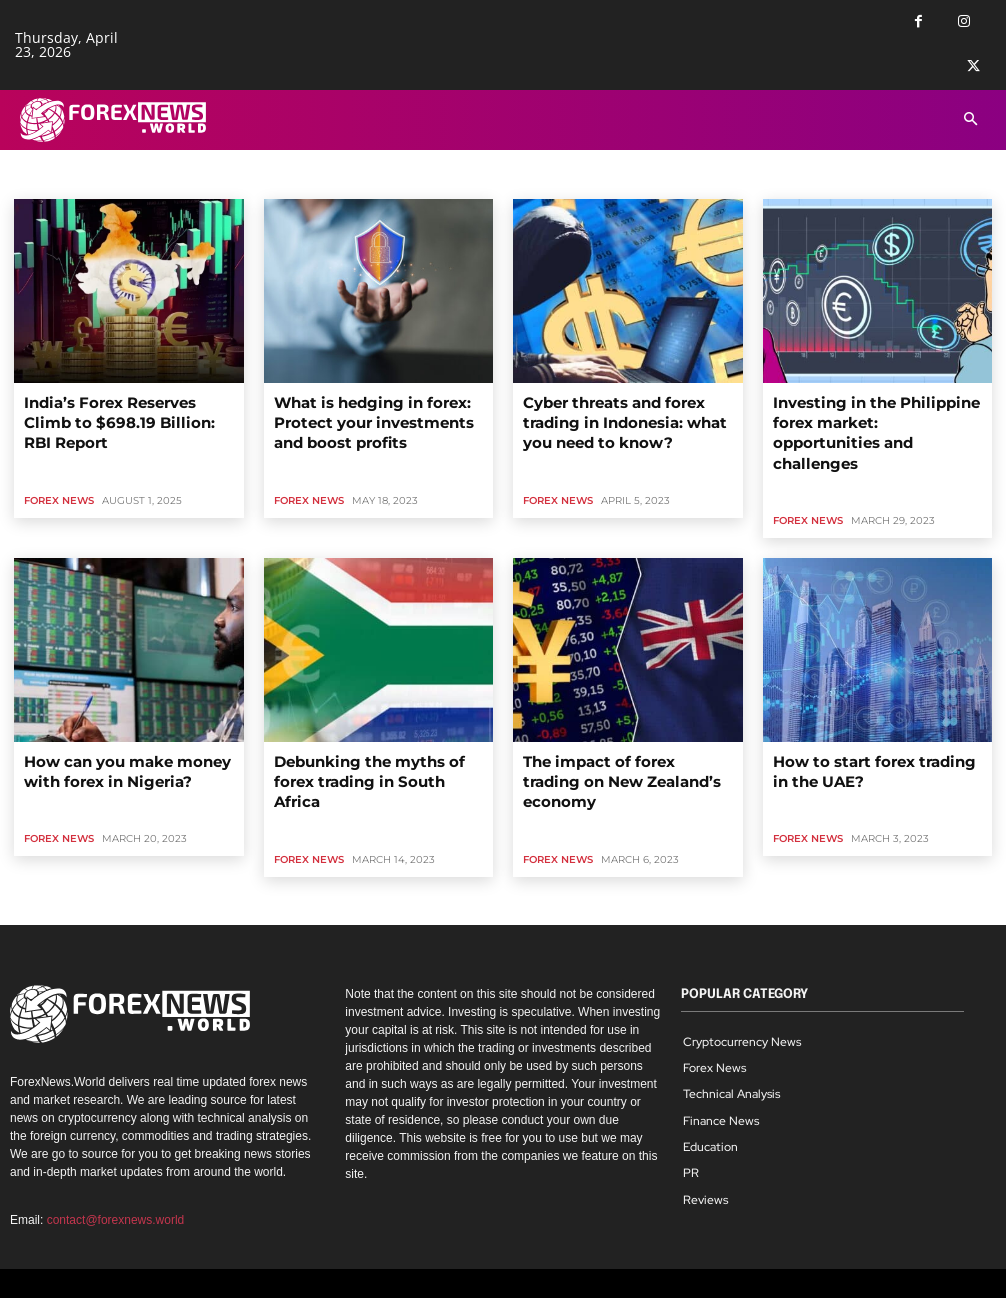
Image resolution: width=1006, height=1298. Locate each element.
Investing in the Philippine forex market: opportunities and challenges (873, 417)
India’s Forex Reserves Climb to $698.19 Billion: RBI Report (122, 409)
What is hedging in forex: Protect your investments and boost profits (377, 417)
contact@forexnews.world (116, 1161)
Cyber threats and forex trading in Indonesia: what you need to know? (627, 417)
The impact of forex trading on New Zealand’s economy (617, 737)
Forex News (59, 472)
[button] (970, 120)
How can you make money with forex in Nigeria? (122, 737)
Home (31, 180)
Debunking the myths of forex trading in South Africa (368, 737)
